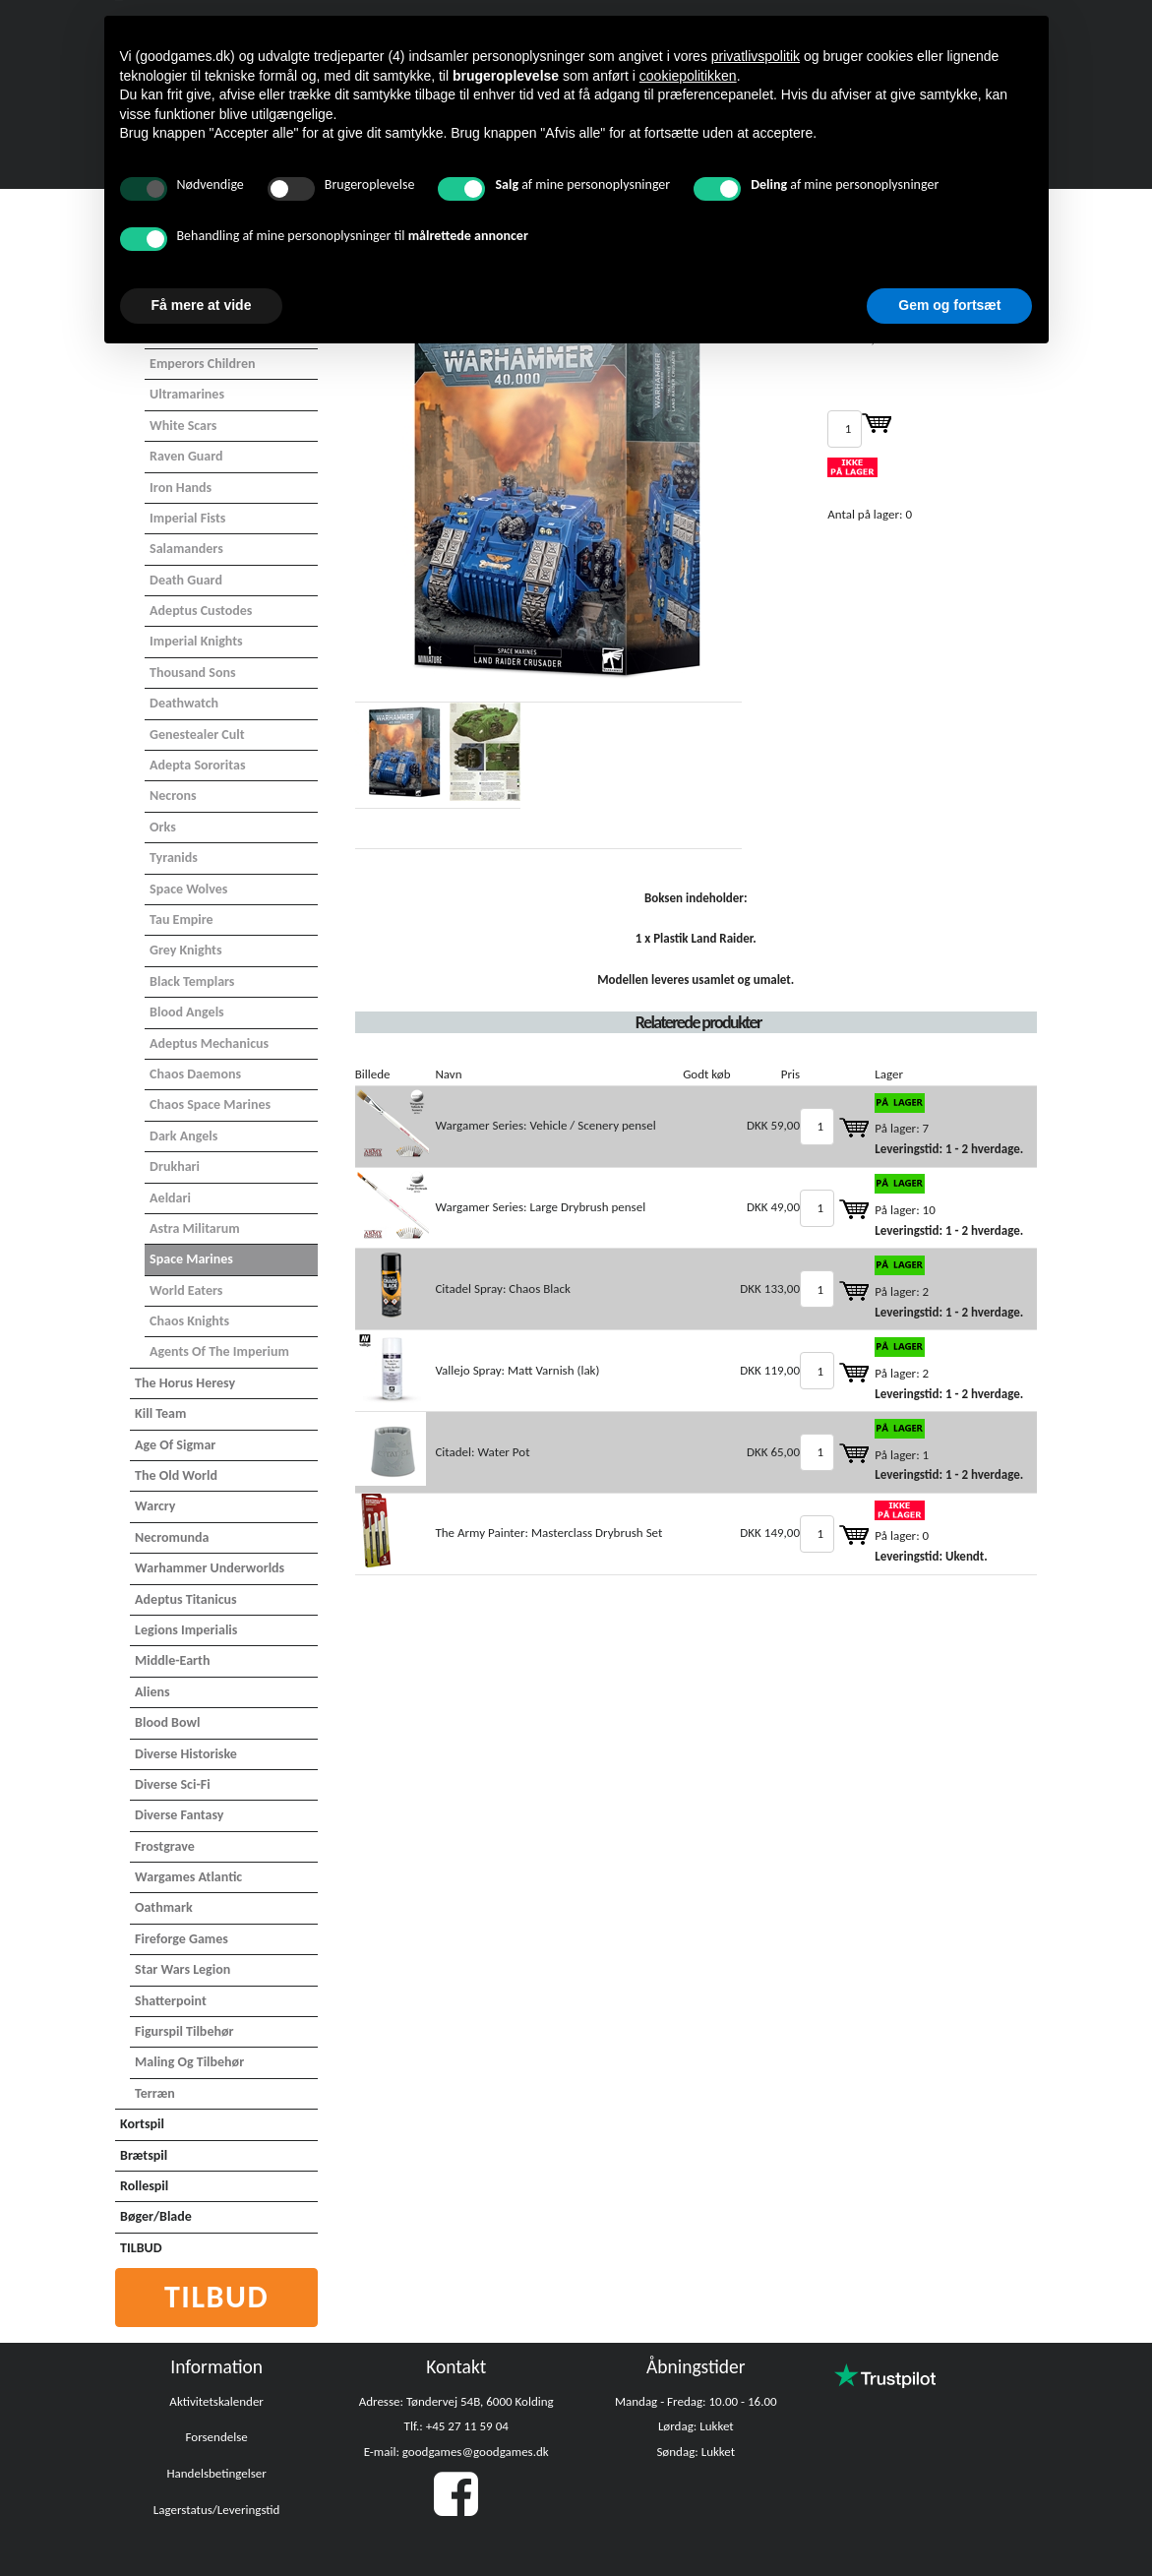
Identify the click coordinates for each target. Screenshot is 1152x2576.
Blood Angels (187, 1012)
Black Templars (192, 981)
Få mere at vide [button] (202, 305)
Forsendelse (217, 2436)
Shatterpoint (171, 2001)
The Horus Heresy (185, 1383)
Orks (163, 827)
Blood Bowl (167, 1722)
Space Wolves (188, 889)
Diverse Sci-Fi (172, 1784)
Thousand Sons (192, 672)
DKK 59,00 (773, 1125)
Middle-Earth (172, 1660)
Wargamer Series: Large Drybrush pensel (540, 1206)
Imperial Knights (196, 641)
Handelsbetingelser (216, 2473)
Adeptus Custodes (201, 610)
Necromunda (172, 1537)
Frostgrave (165, 1846)
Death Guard (186, 580)
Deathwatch (184, 703)
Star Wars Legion (182, 1969)
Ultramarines (187, 394)
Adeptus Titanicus (186, 1599)
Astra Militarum (195, 1228)
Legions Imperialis (186, 1630)
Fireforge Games (181, 1939)
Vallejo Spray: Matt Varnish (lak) (517, 1370)
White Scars (183, 425)
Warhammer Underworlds (209, 1568)
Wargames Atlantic (188, 1877)
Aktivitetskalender (216, 2401)
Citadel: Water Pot (482, 1451)
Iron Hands (181, 487)
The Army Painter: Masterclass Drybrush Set (548, 1532)
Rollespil (144, 2185)
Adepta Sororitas (197, 765)
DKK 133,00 (770, 1288)
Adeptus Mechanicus (209, 1043)
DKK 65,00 (773, 1451)
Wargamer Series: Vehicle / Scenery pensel (545, 1125)
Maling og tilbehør (189, 2062)
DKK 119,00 (770, 1370)
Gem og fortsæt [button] (949, 305)
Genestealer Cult (197, 734)
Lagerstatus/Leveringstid (216, 2509)
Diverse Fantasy (179, 1815)
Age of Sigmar (175, 1445)
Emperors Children (202, 363)
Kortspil (142, 2124)
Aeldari (170, 1198)
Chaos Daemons (195, 1074)
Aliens (152, 1692)
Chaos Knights (189, 1321)
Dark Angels (183, 1136)
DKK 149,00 (770, 1532)
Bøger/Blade (156, 2216)
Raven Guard (186, 456)
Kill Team (160, 1413)
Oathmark (164, 1907)
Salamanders (186, 548)
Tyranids (174, 857)
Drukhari (175, 1166)
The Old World (176, 1475)
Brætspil (143, 2155)
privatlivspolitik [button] (755, 56)
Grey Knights (185, 950)
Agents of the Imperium (219, 1351)
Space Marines (191, 1259)
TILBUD (140, 2247)
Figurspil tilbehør (184, 2031)
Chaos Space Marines (210, 1104)
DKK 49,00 (773, 1206)
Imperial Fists (187, 518)
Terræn (155, 2093)
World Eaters (186, 1290)
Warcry (155, 1506)
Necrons (173, 795)
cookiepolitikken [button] (688, 76)
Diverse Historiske (186, 1754)
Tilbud (217, 2297)
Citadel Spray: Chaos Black (502, 1288)
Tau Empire (181, 919)
